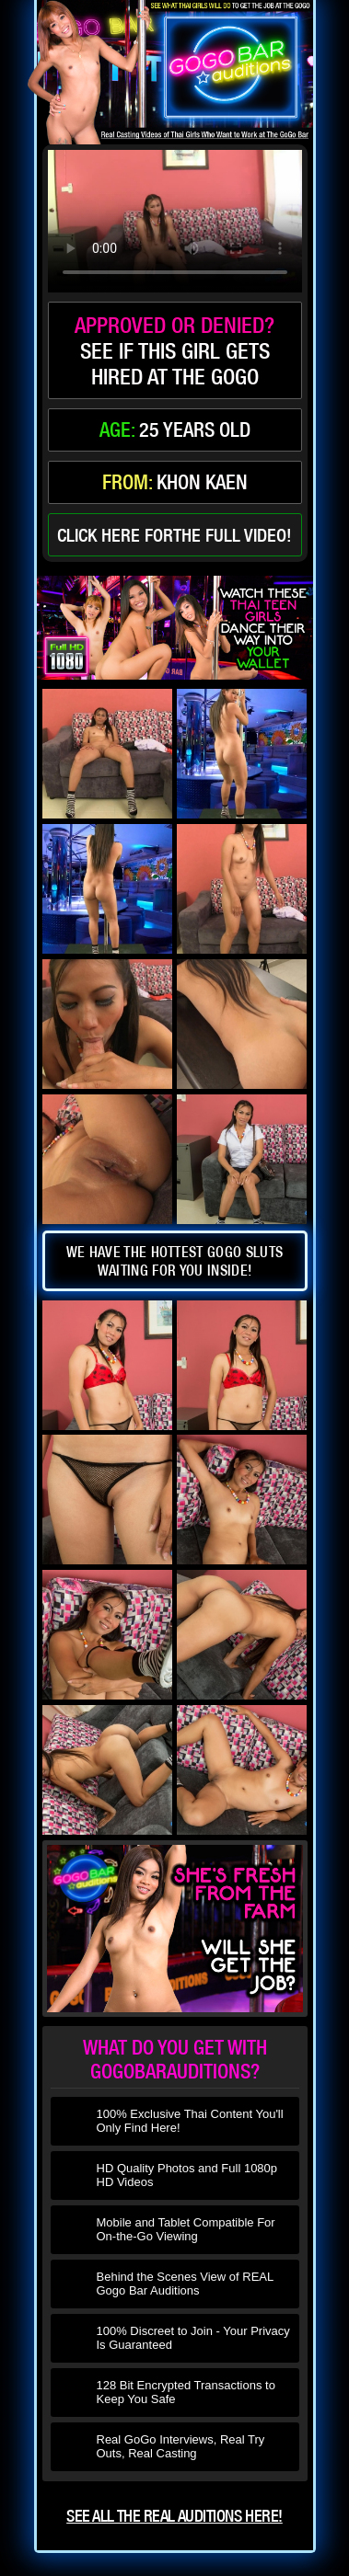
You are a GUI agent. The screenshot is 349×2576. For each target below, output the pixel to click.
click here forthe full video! (174, 534)
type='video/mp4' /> (175, 221)
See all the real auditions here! (174, 2515)
